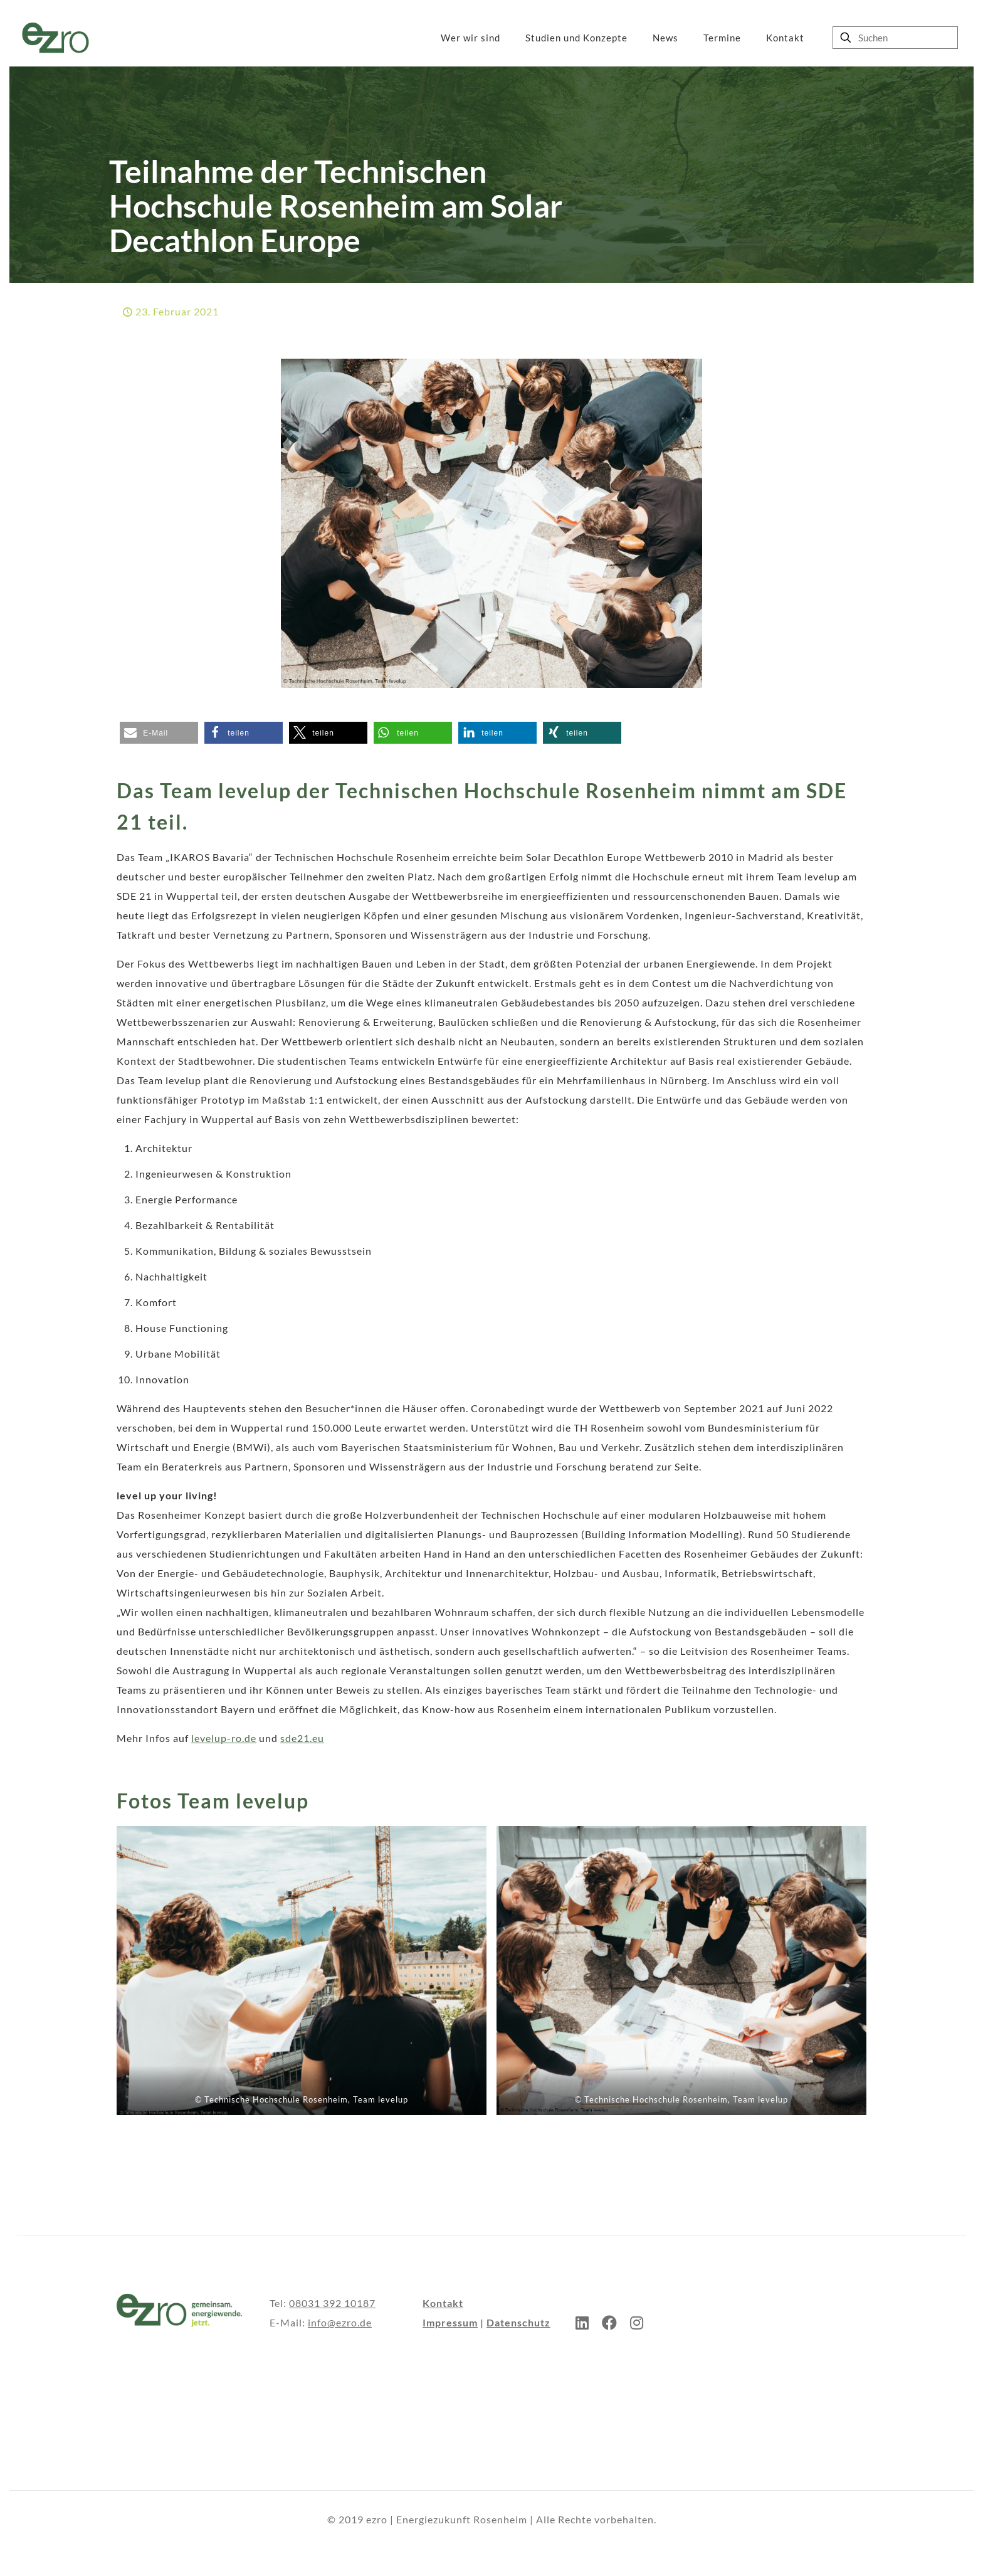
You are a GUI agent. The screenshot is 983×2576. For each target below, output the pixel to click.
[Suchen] (895, 37)
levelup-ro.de (223, 1738)
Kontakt (443, 2303)
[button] (159, 733)
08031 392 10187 (332, 2303)
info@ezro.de (340, 2322)
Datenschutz (518, 2322)
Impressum (450, 2322)
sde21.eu (302, 1738)
